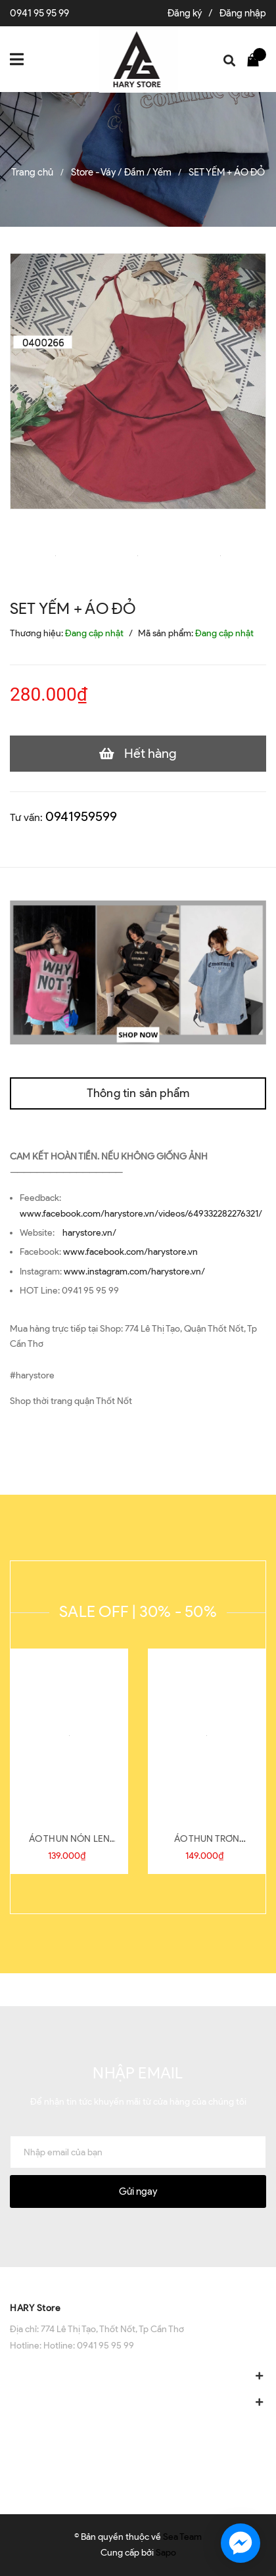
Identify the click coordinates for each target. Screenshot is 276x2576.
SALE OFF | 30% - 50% (138, 1611)
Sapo (166, 2552)
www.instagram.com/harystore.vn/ (134, 1271)
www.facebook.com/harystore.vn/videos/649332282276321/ (141, 1213)
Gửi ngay (138, 2191)
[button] (138, 2280)
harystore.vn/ (89, 1232)
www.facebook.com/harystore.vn (130, 1251)
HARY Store (35, 2308)
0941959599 (81, 816)
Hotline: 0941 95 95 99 (88, 2345)
